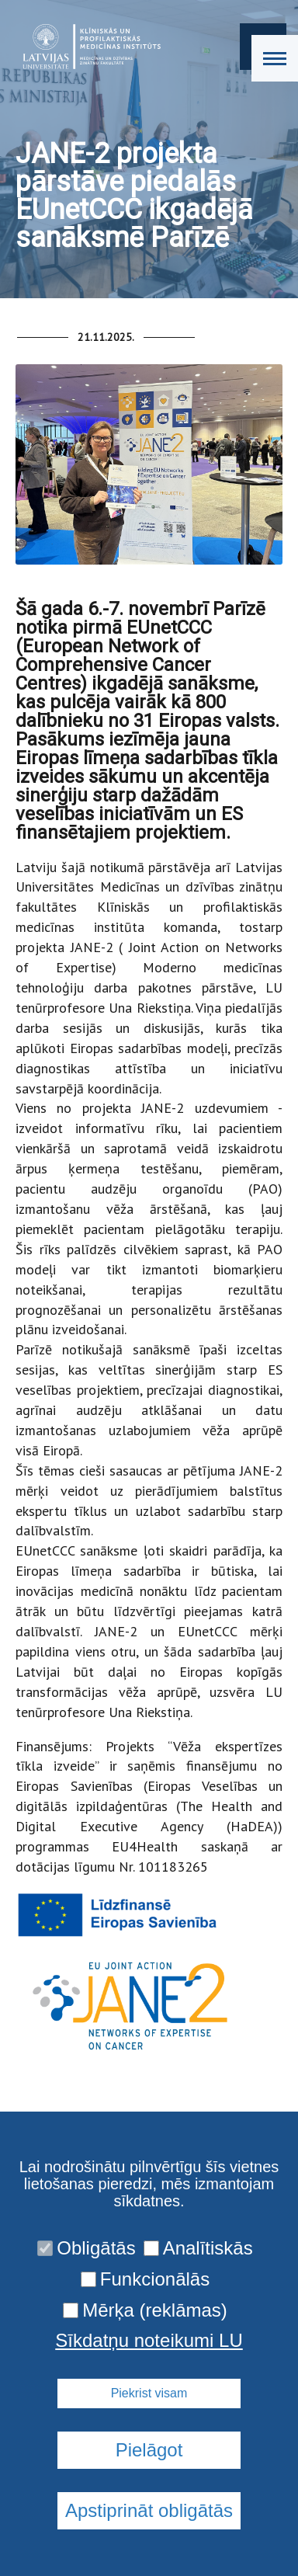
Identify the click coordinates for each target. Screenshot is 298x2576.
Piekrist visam (149, 2393)
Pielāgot (149, 2449)
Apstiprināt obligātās (149, 2510)
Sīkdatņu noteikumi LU (148, 2341)
